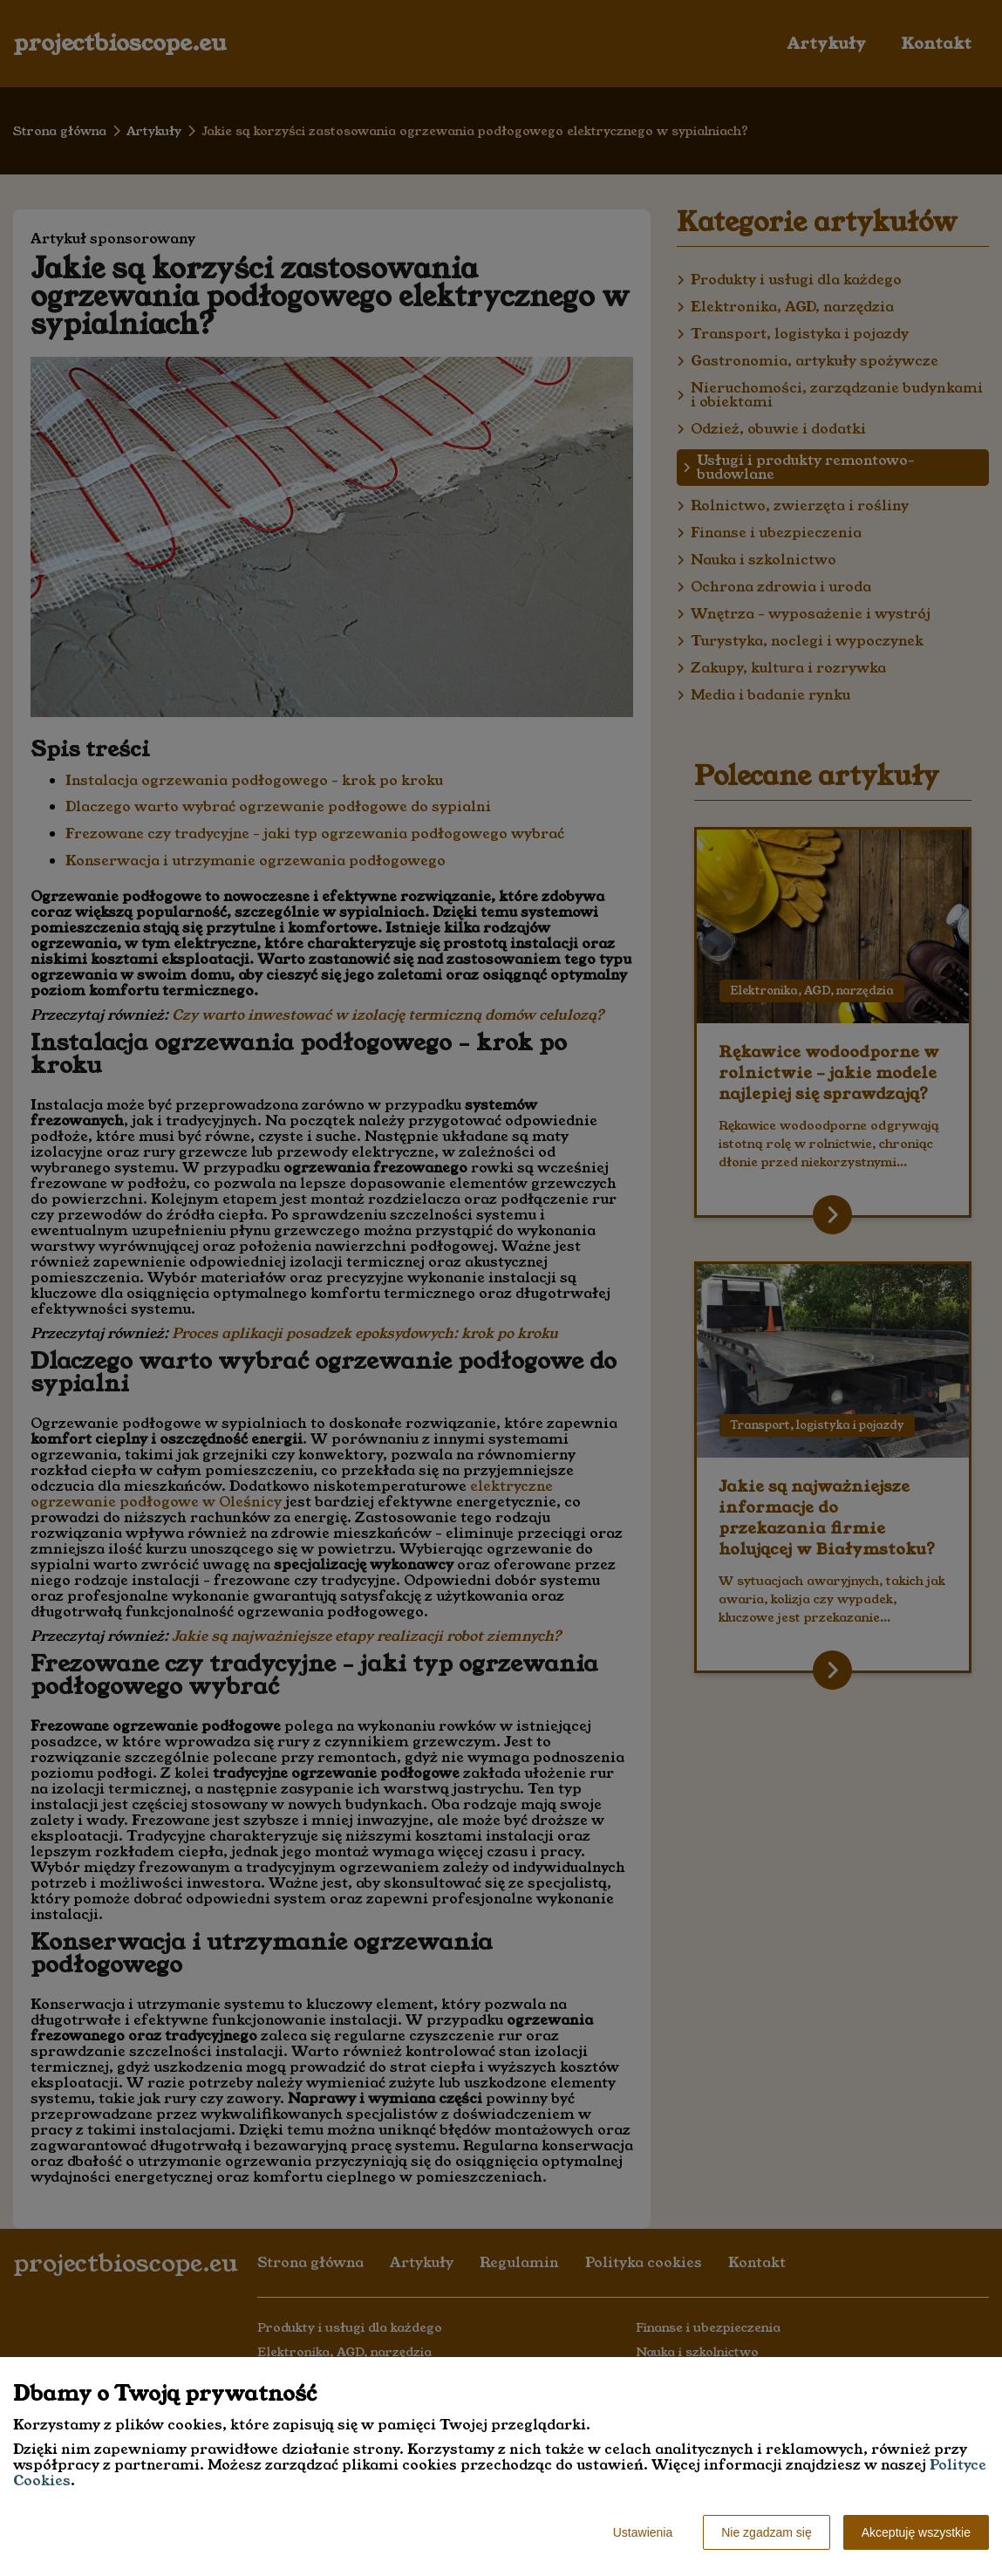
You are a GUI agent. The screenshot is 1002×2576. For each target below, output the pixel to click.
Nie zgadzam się (766, 2532)
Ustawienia (642, 2532)
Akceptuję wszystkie (916, 2532)
